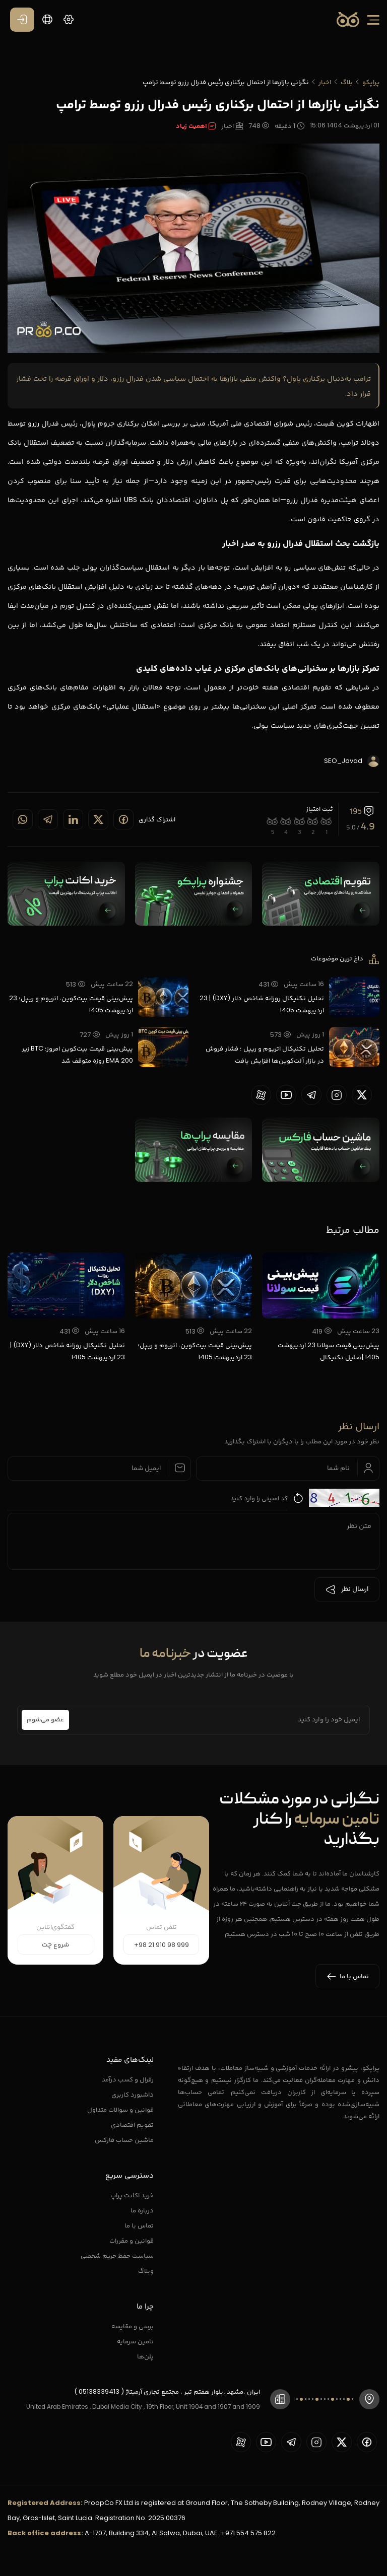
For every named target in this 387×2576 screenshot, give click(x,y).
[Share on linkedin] (73, 819)
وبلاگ (146, 2270)
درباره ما (142, 2210)
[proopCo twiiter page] (362, 1095)
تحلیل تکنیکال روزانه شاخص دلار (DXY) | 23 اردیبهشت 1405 (262, 1004)
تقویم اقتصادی (132, 2124)
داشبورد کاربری (132, 2094)
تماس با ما (139, 2225)
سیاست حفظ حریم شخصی (117, 2255)
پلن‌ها (145, 2356)
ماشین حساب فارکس (124, 2139)
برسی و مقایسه (132, 2326)
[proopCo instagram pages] (337, 1095)
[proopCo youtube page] (286, 1095)
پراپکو (370, 82)
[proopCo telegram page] (311, 1095)
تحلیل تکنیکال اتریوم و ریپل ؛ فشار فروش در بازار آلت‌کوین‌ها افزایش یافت (265, 1054)
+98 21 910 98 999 (161, 1945)
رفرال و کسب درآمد (128, 2079)
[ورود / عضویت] (22, 20)
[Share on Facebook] (123, 819)
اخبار (324, 82)
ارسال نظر (347, 1589)
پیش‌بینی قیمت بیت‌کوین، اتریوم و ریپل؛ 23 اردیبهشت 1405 (71, 1004)
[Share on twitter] (98, 819)
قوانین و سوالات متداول (120, 2109)
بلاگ (347, 82)
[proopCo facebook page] (367, 2442)
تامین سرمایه (135, 2341)
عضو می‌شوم (45, 1720)
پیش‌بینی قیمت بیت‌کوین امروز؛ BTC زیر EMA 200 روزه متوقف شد (77, 1054)
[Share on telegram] (48, 819)
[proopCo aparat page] (261, 1095)
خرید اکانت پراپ (132, 2195)
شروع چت (55, 1945)
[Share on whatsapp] (23, 819)
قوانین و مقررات (131, 2240)
